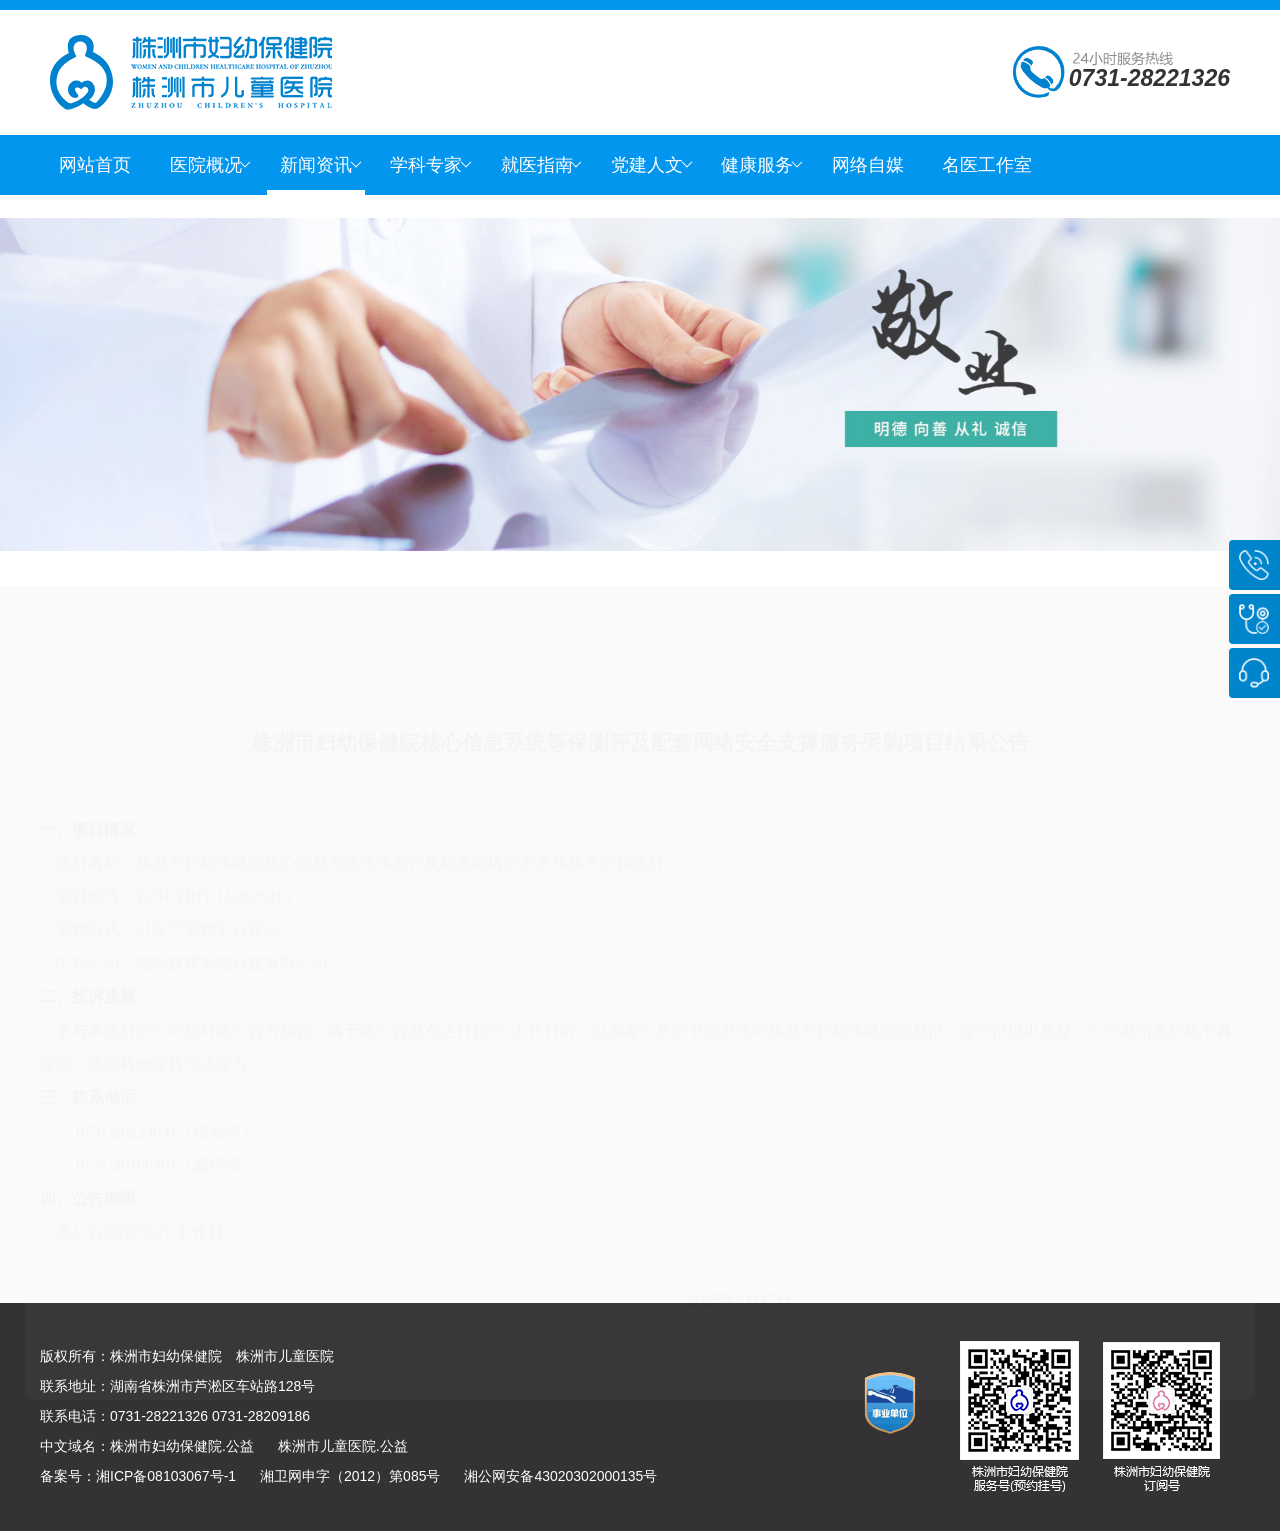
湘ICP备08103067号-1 (166, 1476)
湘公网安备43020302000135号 (560, 1476)
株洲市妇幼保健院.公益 (182, 1446)
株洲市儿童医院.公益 (343, 1446)
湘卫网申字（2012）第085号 (350, 1476)
